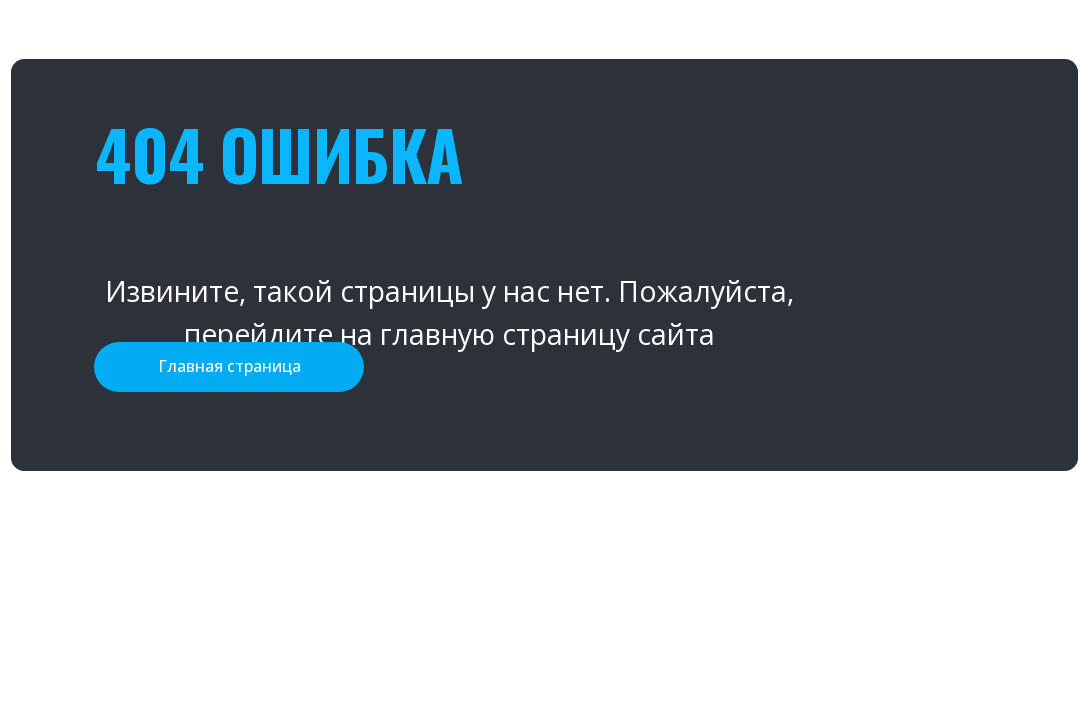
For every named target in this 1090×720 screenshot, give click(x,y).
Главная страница (229, 366)
